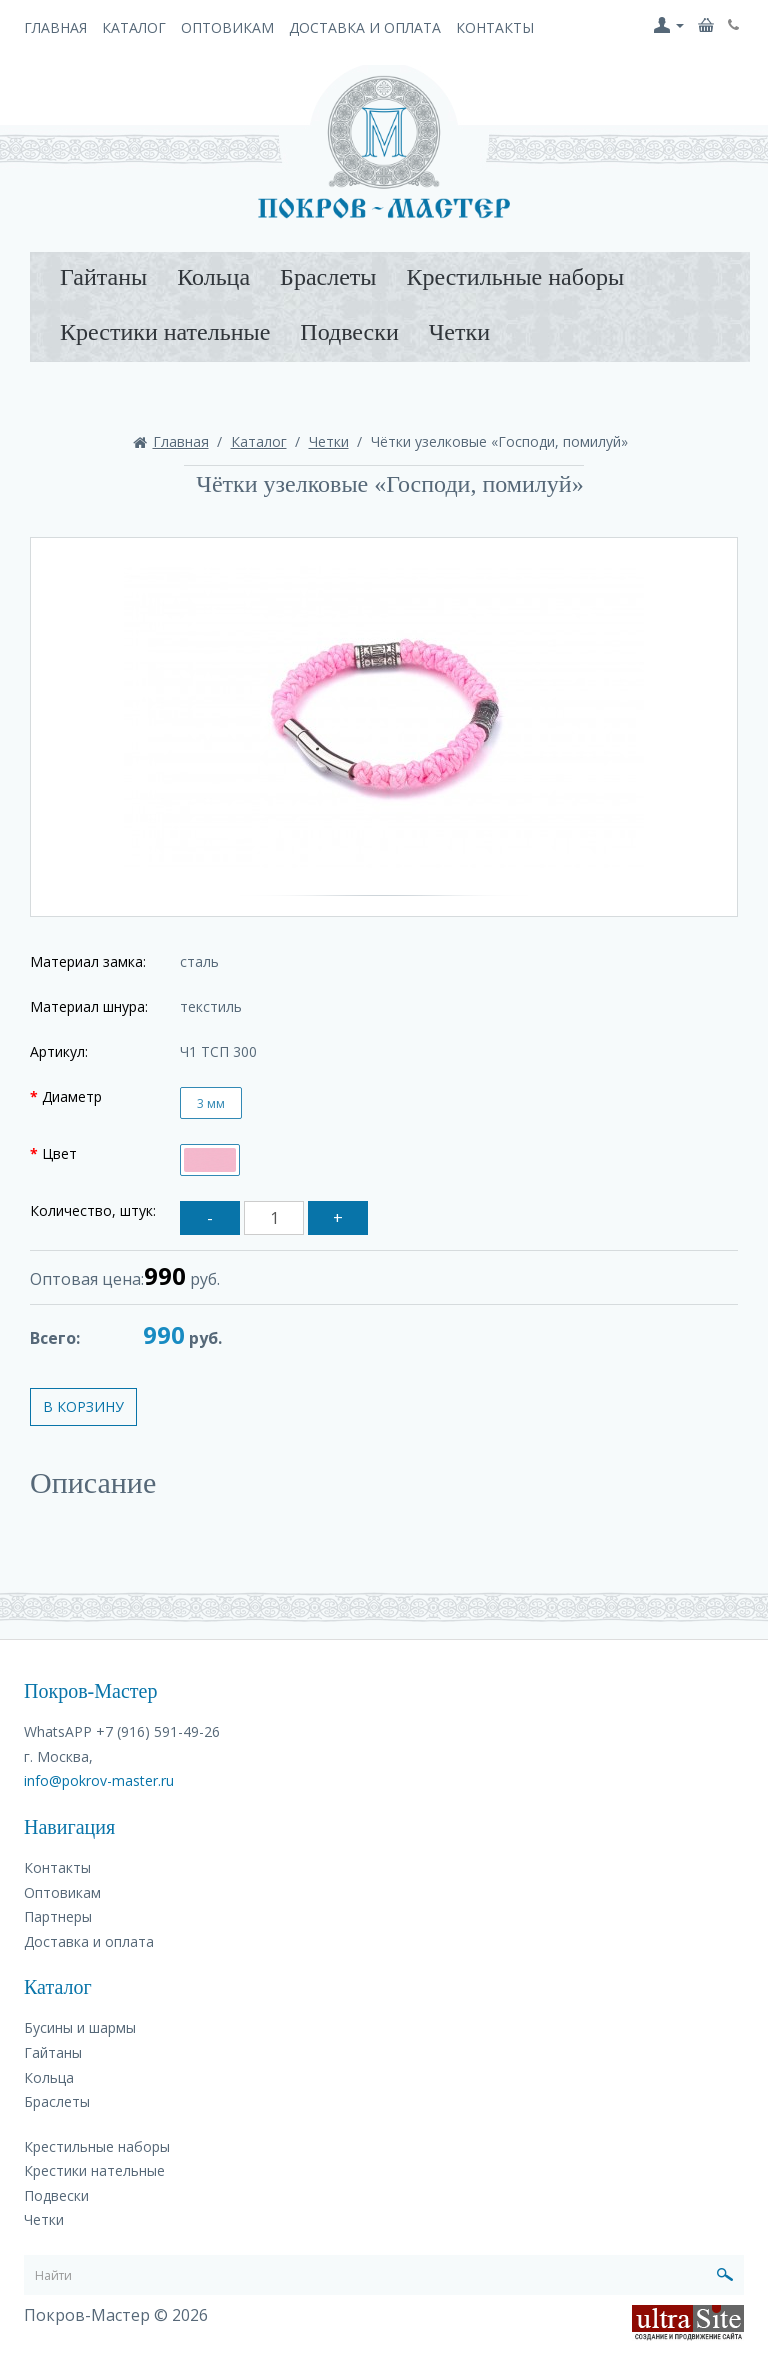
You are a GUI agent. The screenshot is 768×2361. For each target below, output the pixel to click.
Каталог (134, 27)
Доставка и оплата (365, 27)
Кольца (213, 277)
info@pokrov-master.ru (99, 1780)
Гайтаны (103, 277)
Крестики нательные (165, 332)
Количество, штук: (93, 1210)
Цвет (59, 1153)
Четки (459, 332)
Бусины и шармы (80, 2027)
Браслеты (328, 277)
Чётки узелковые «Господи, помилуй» (499, 441)
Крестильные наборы (515, 277)
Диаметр (72, 1096)
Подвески (349, 332)
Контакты (495, 27)
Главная (55, 27)
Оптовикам (227, 27)
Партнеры (58, 1916)
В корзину (83, 1406)
